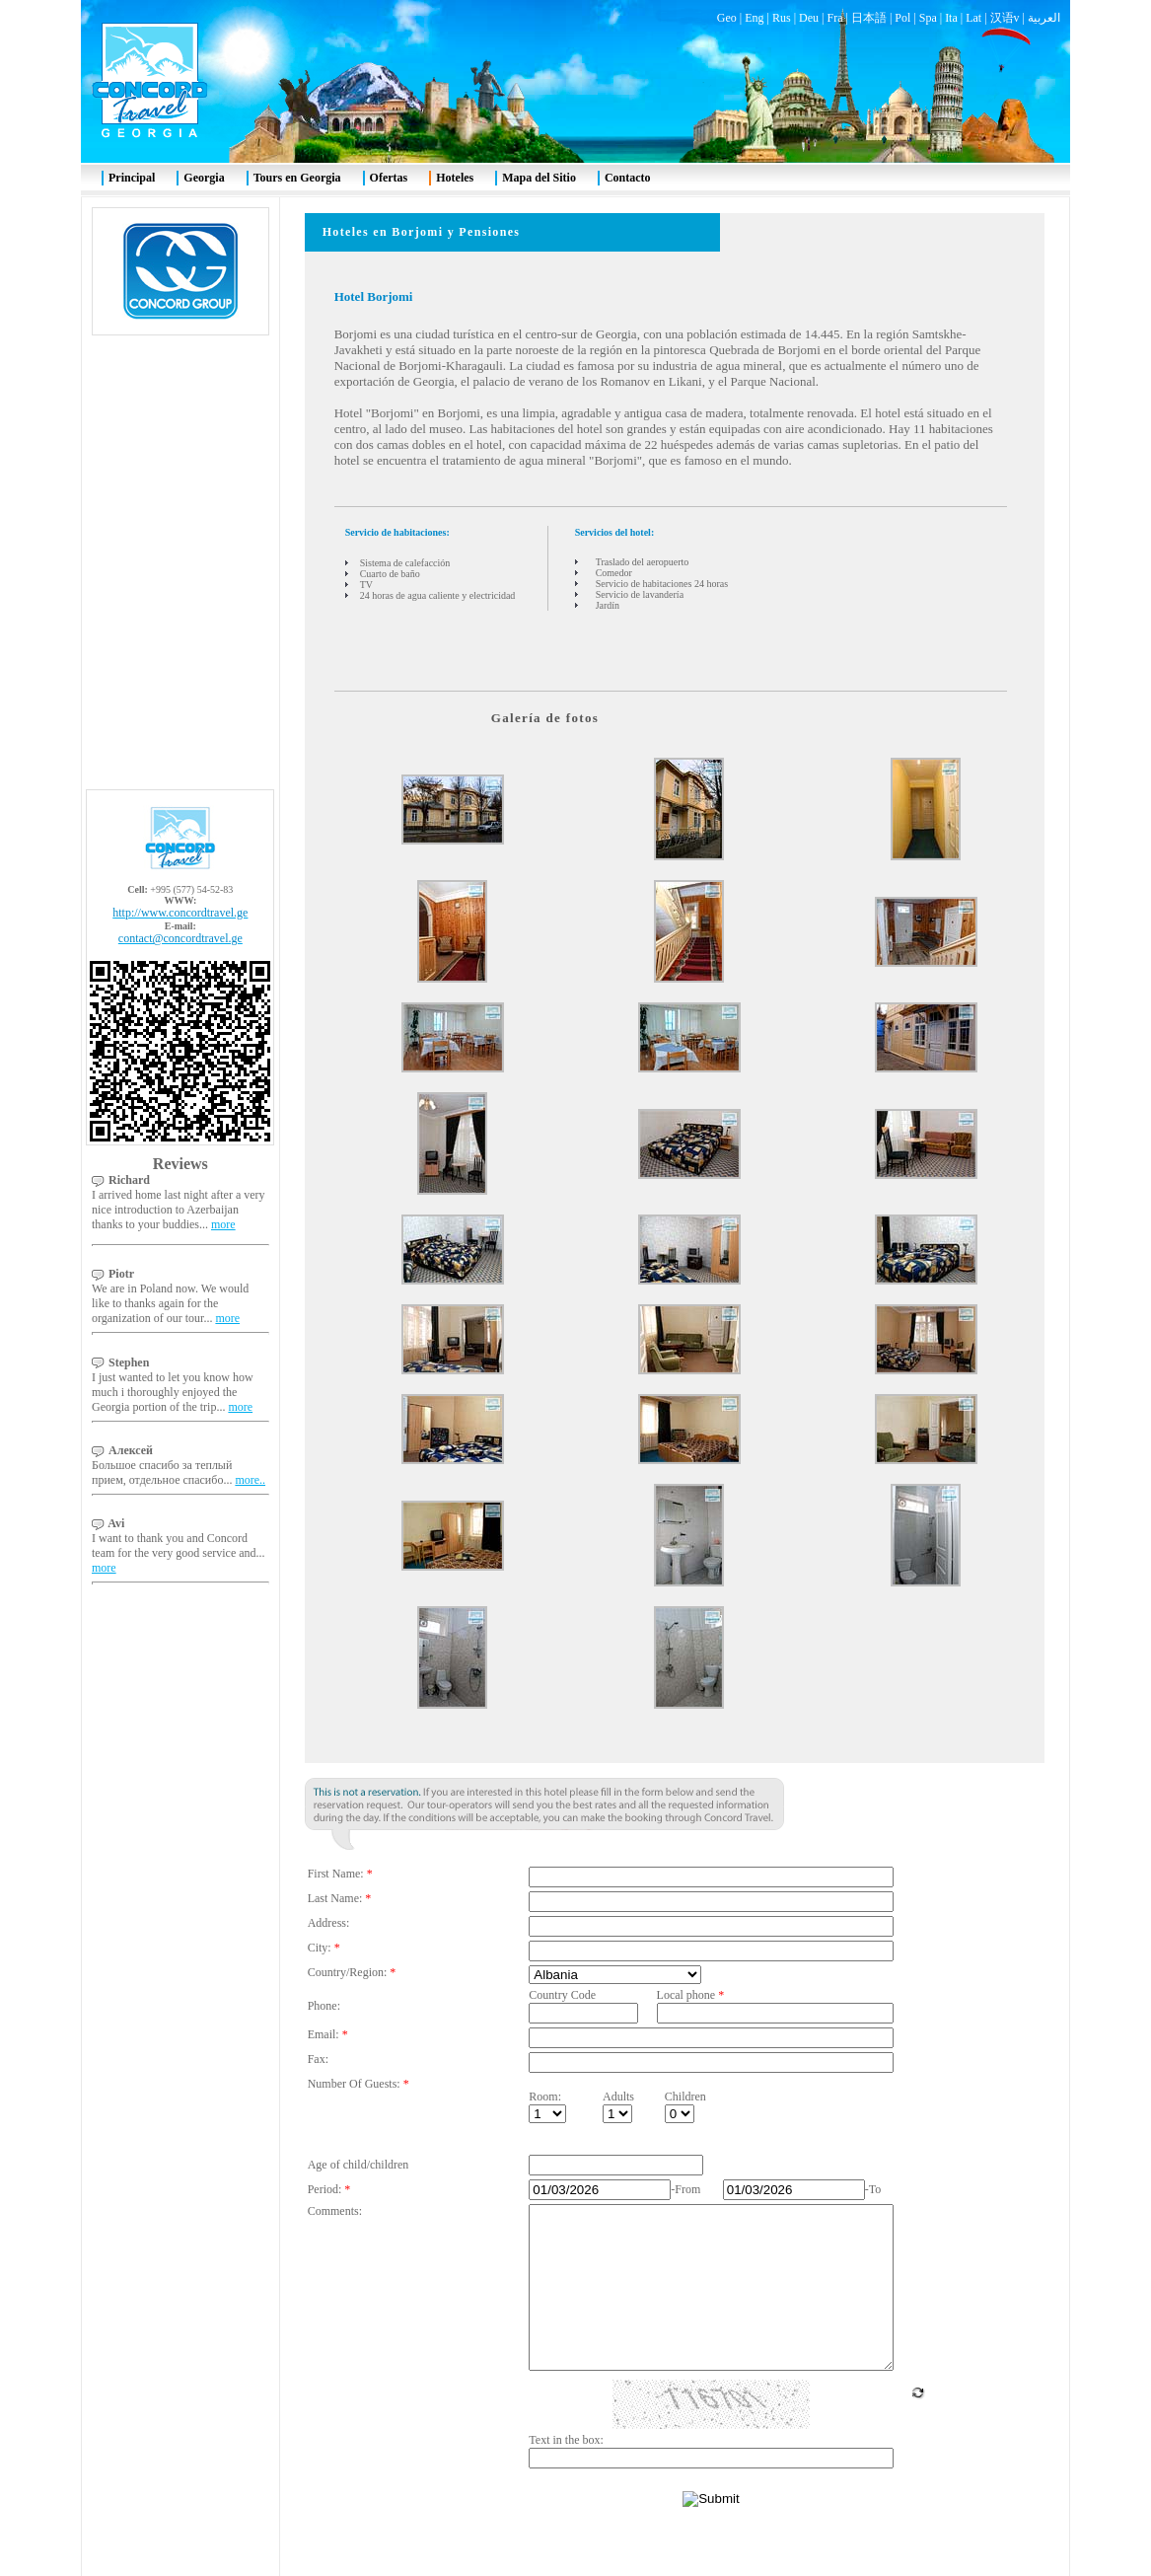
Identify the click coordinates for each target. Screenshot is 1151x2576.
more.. (250, 1480)
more (223, 1224)
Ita (951, 18)
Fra (834, 18)
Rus (781, 18)
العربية (1044, 18)
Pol (902, 18)
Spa (928, 18)
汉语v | (1009, 18)
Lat (973, 18)
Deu (809, 18)
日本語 (869, 18)
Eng (754, 18)
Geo (727, 18)
